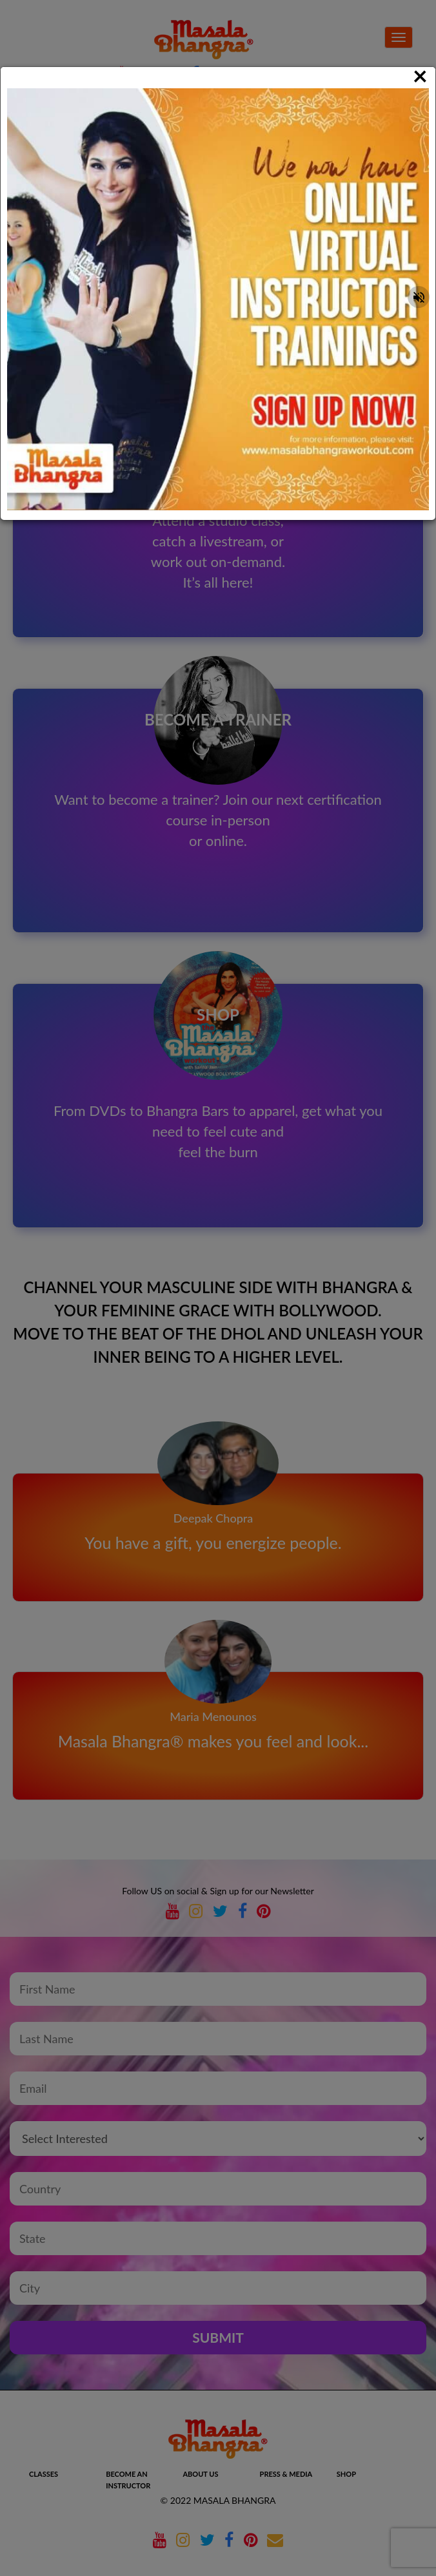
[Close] (420, 75)
